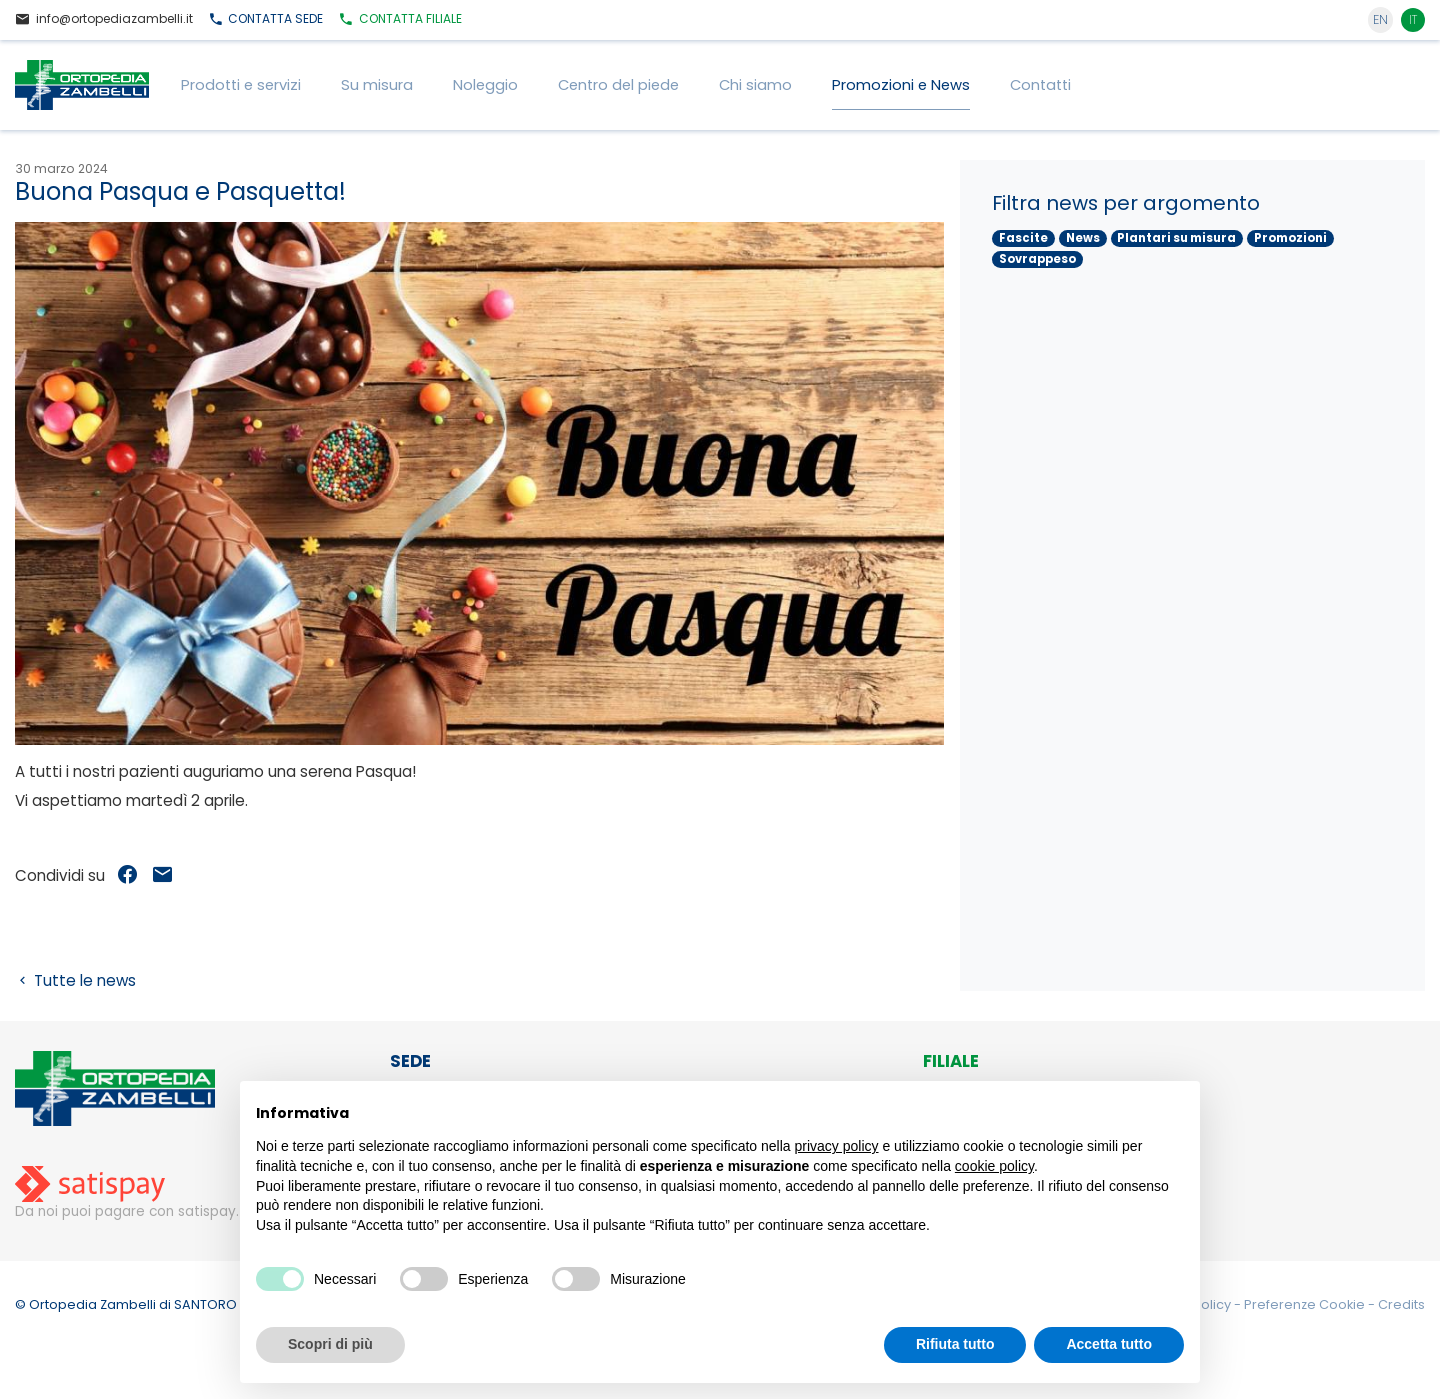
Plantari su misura (1176, 238)
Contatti (1040, 85)
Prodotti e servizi (241, 85)
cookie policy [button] (994, 1166)
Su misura (377, 85)
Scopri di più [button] (330, 1344)
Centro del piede (618, 85)
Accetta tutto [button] (1109, 1344)
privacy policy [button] (837, 1146)
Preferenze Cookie (1306, 1304)
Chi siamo (755, 85)
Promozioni (1290, 238)
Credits (1401, 1304)
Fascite (1023, 238)
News (1083, 238)
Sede (266, 19)
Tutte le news (75, 980)
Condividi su (60, 875)
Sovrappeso (1037, 259)
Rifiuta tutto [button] (955, 1344)
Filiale (400, 19)
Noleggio (485, 85)
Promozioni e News (901, 85)
